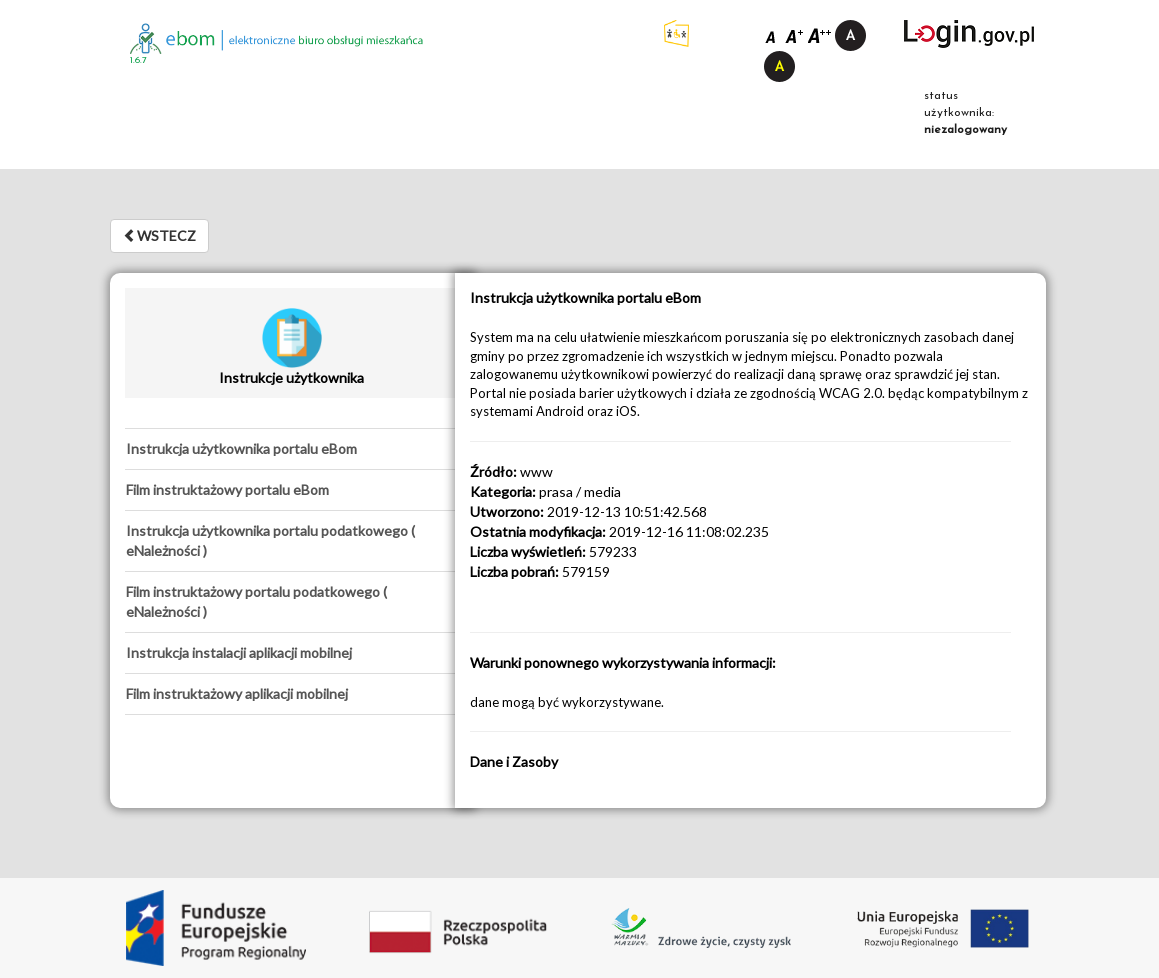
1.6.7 (138, 60)
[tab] (292, 449)
